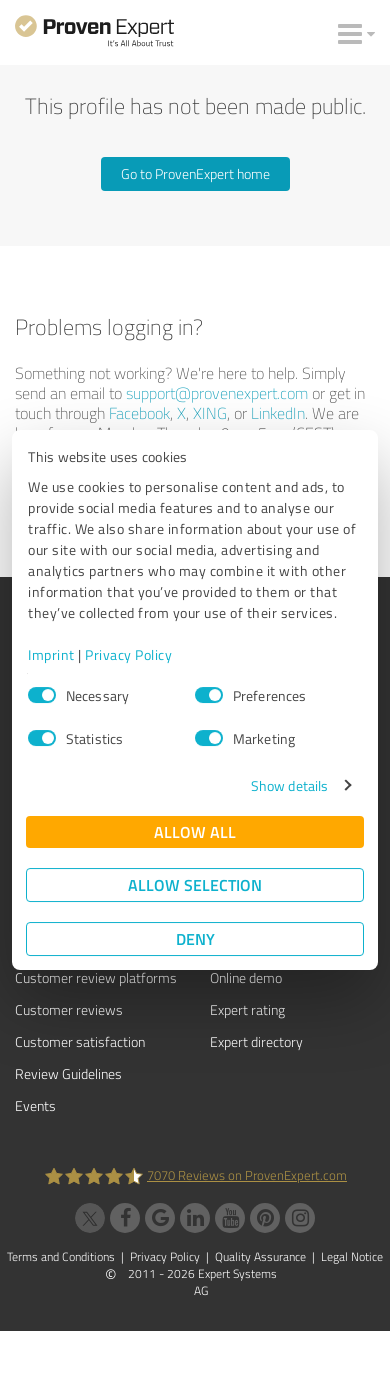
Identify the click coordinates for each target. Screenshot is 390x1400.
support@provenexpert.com (217, 393)
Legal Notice (352, 1256)
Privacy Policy (128, 654)
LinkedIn (278, 413)
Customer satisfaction (80, 1041)
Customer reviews (69, 1009)
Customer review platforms (96, 977)
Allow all (195, 831)
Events (35, 1105)
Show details (289, 785)
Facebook (139, 413)
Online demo (246, 977)
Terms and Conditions (61, 1256)
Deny (195, 938)
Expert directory (256, 1041)
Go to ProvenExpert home (195, 173)
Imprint (51, 654)
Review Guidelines (68, 1073)
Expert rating (247, 1009)
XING (210, 413)
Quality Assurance (260, 1256)
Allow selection (195, 884)
